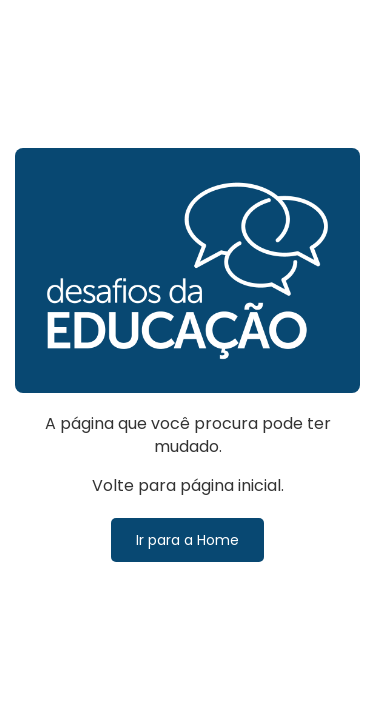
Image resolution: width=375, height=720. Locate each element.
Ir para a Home (187, 540)
